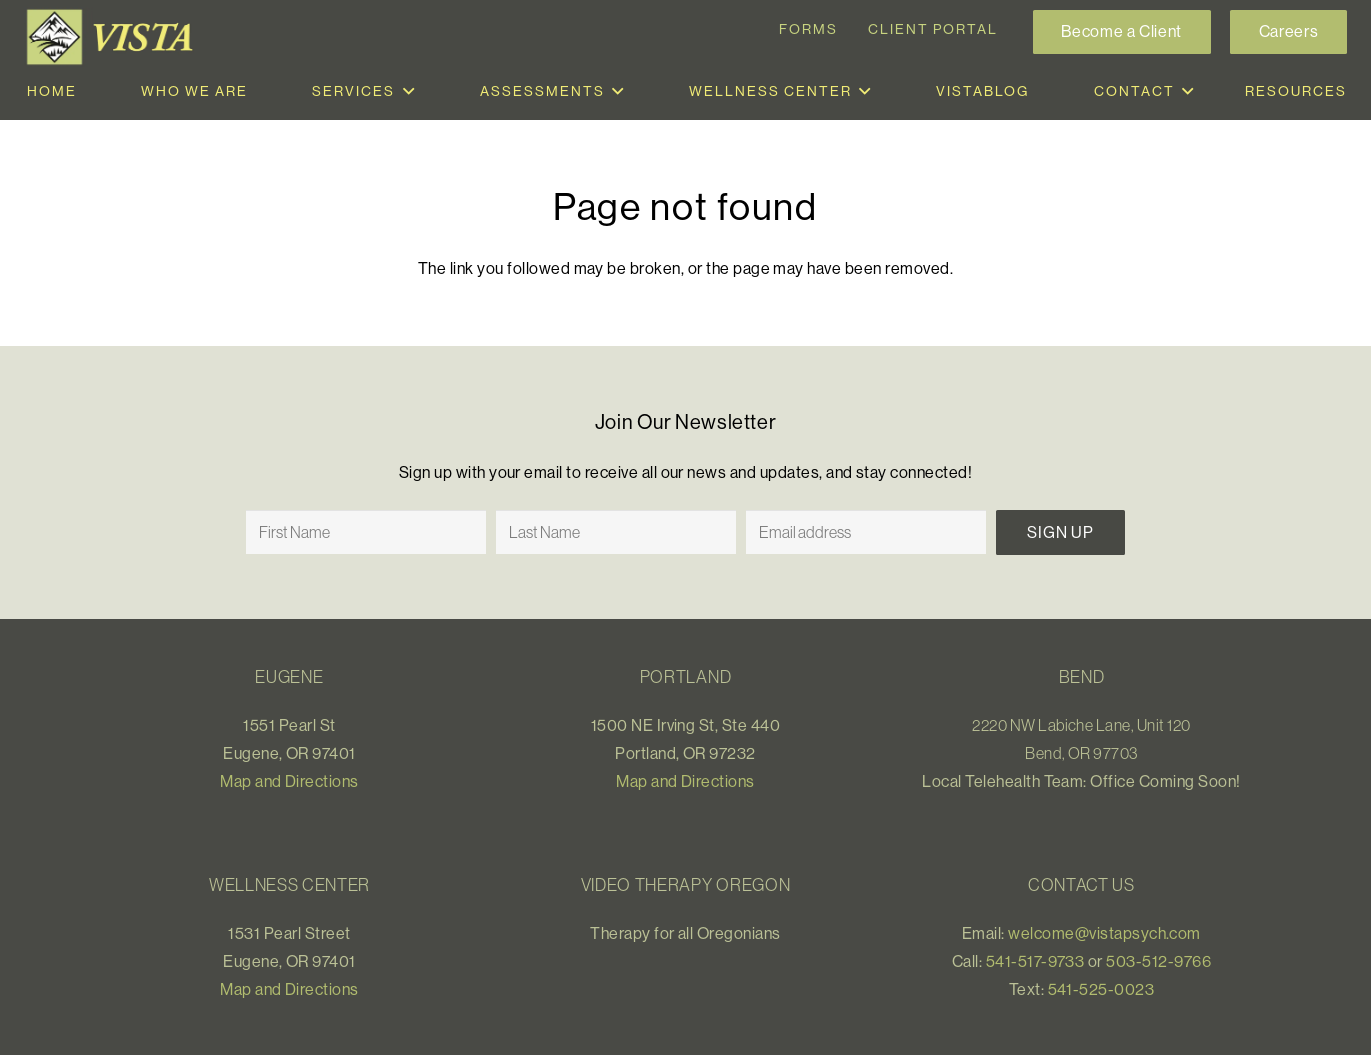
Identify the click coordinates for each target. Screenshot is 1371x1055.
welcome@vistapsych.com (1104, 933)
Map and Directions (289, 781)
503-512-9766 (1158, 961)
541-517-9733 (1035, 961)
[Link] (114, 37)
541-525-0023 (1101, 989)
